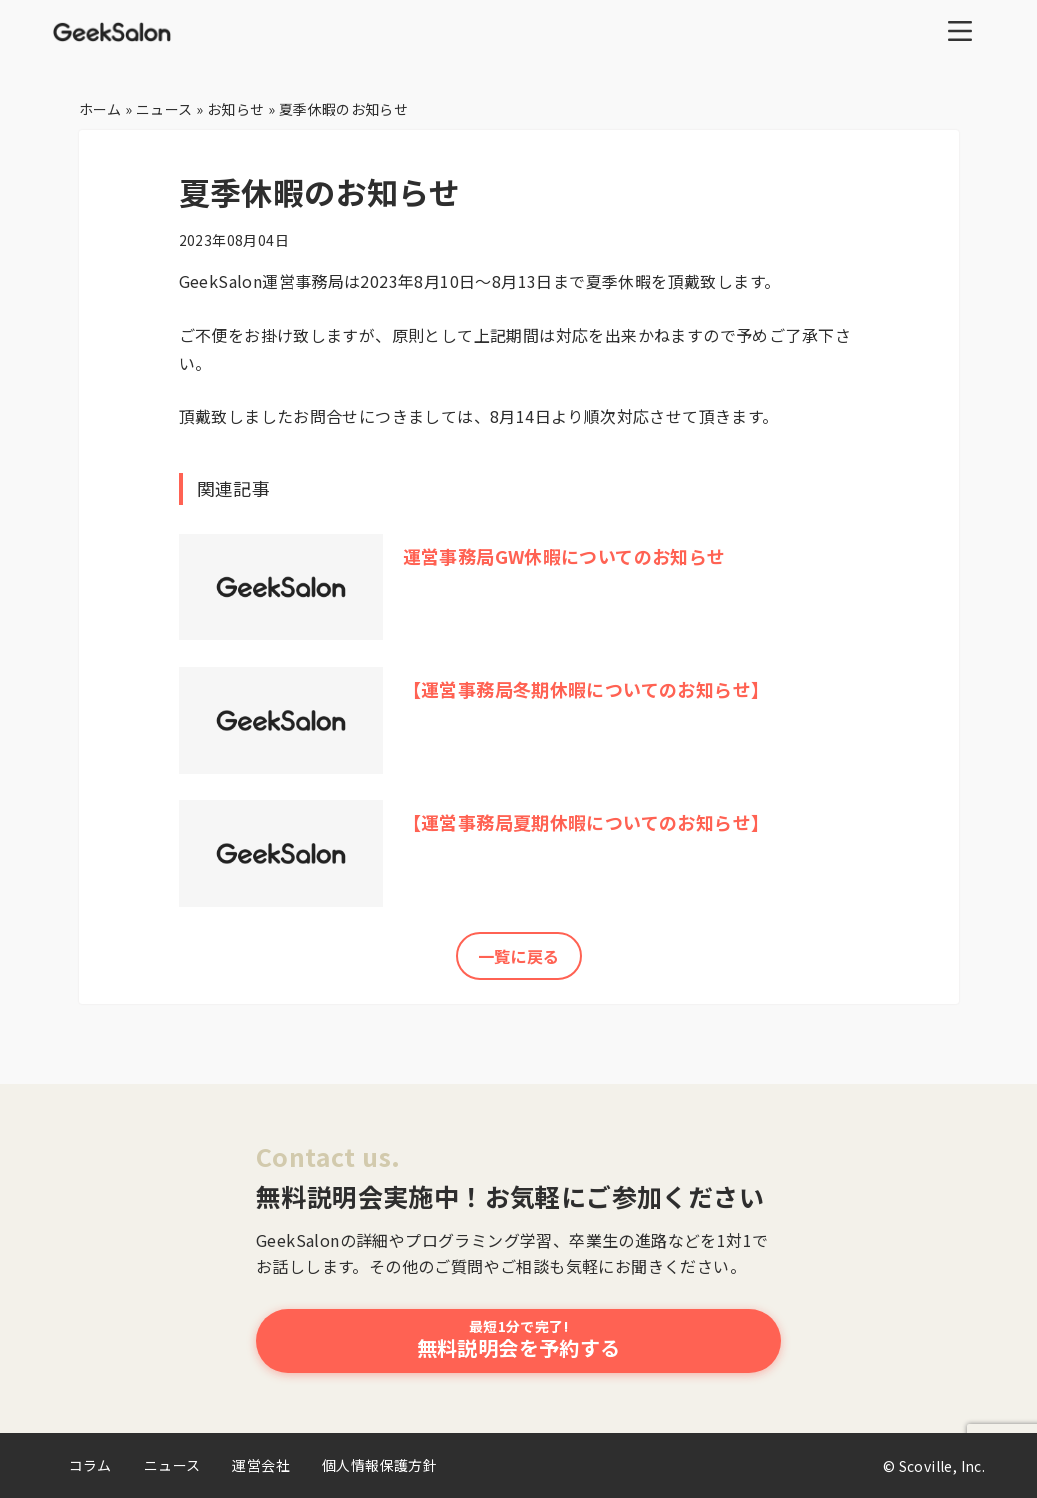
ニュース (172, 1465)
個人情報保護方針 (379, 1465)
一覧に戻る (519, 956)
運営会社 (261, 1465)
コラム (90, 1465)
